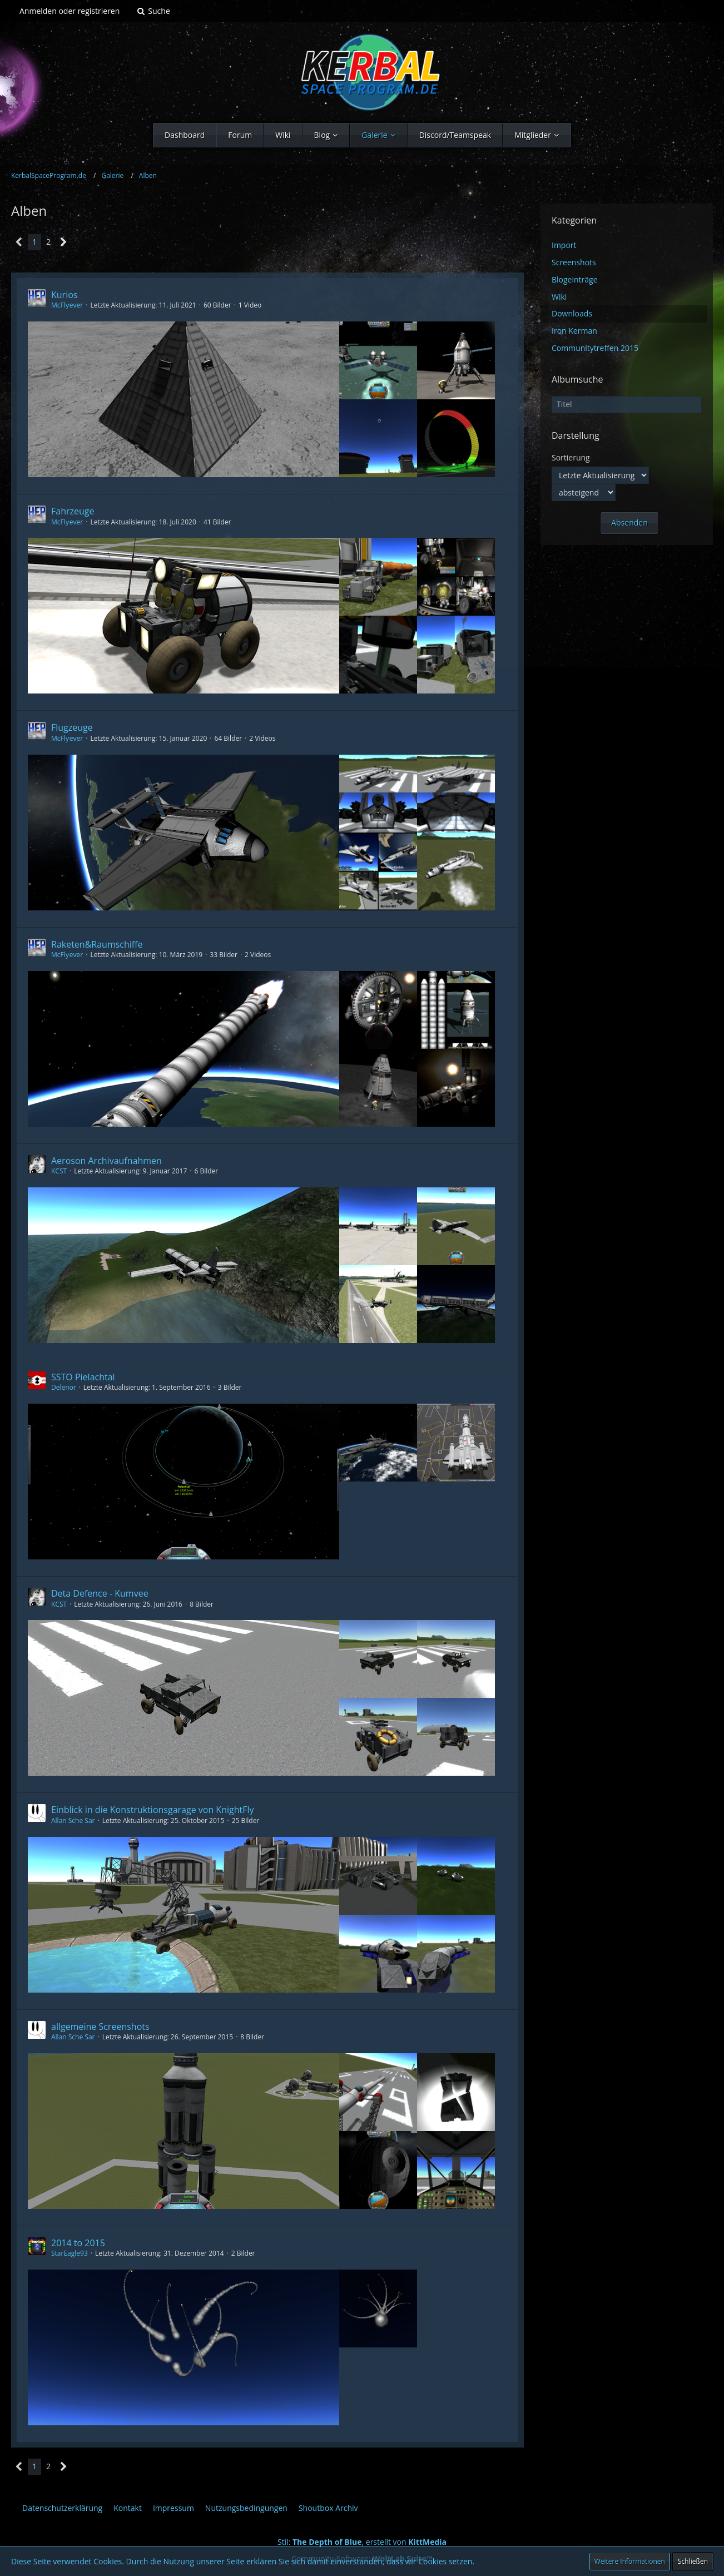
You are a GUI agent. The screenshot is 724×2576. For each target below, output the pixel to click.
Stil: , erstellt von (362, 2542)
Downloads (572, 313)
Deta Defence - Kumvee (99, 1593)
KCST (59, 1171)
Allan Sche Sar (73, 1820)
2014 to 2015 (78, 2243)
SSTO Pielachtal (83, 1377)
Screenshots (574, 262)
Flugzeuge (72, 727)
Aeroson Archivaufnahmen (106, 1161)
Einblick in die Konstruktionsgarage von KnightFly (152, 1810)
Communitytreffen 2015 (595, 348)
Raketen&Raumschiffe (97, 944)
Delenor (63, 1387)
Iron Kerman (574, 330)
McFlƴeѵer (67, 305)
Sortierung (571, 457)
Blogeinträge (575, 279)
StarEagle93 (69, 2253)
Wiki (559, 296)
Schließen (693, 2561)
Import (564, 245)
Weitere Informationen (629, 2561)
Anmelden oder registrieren (69, 11)
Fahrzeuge (72, 511)
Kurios (64, 295)
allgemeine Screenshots (100, 2026)
